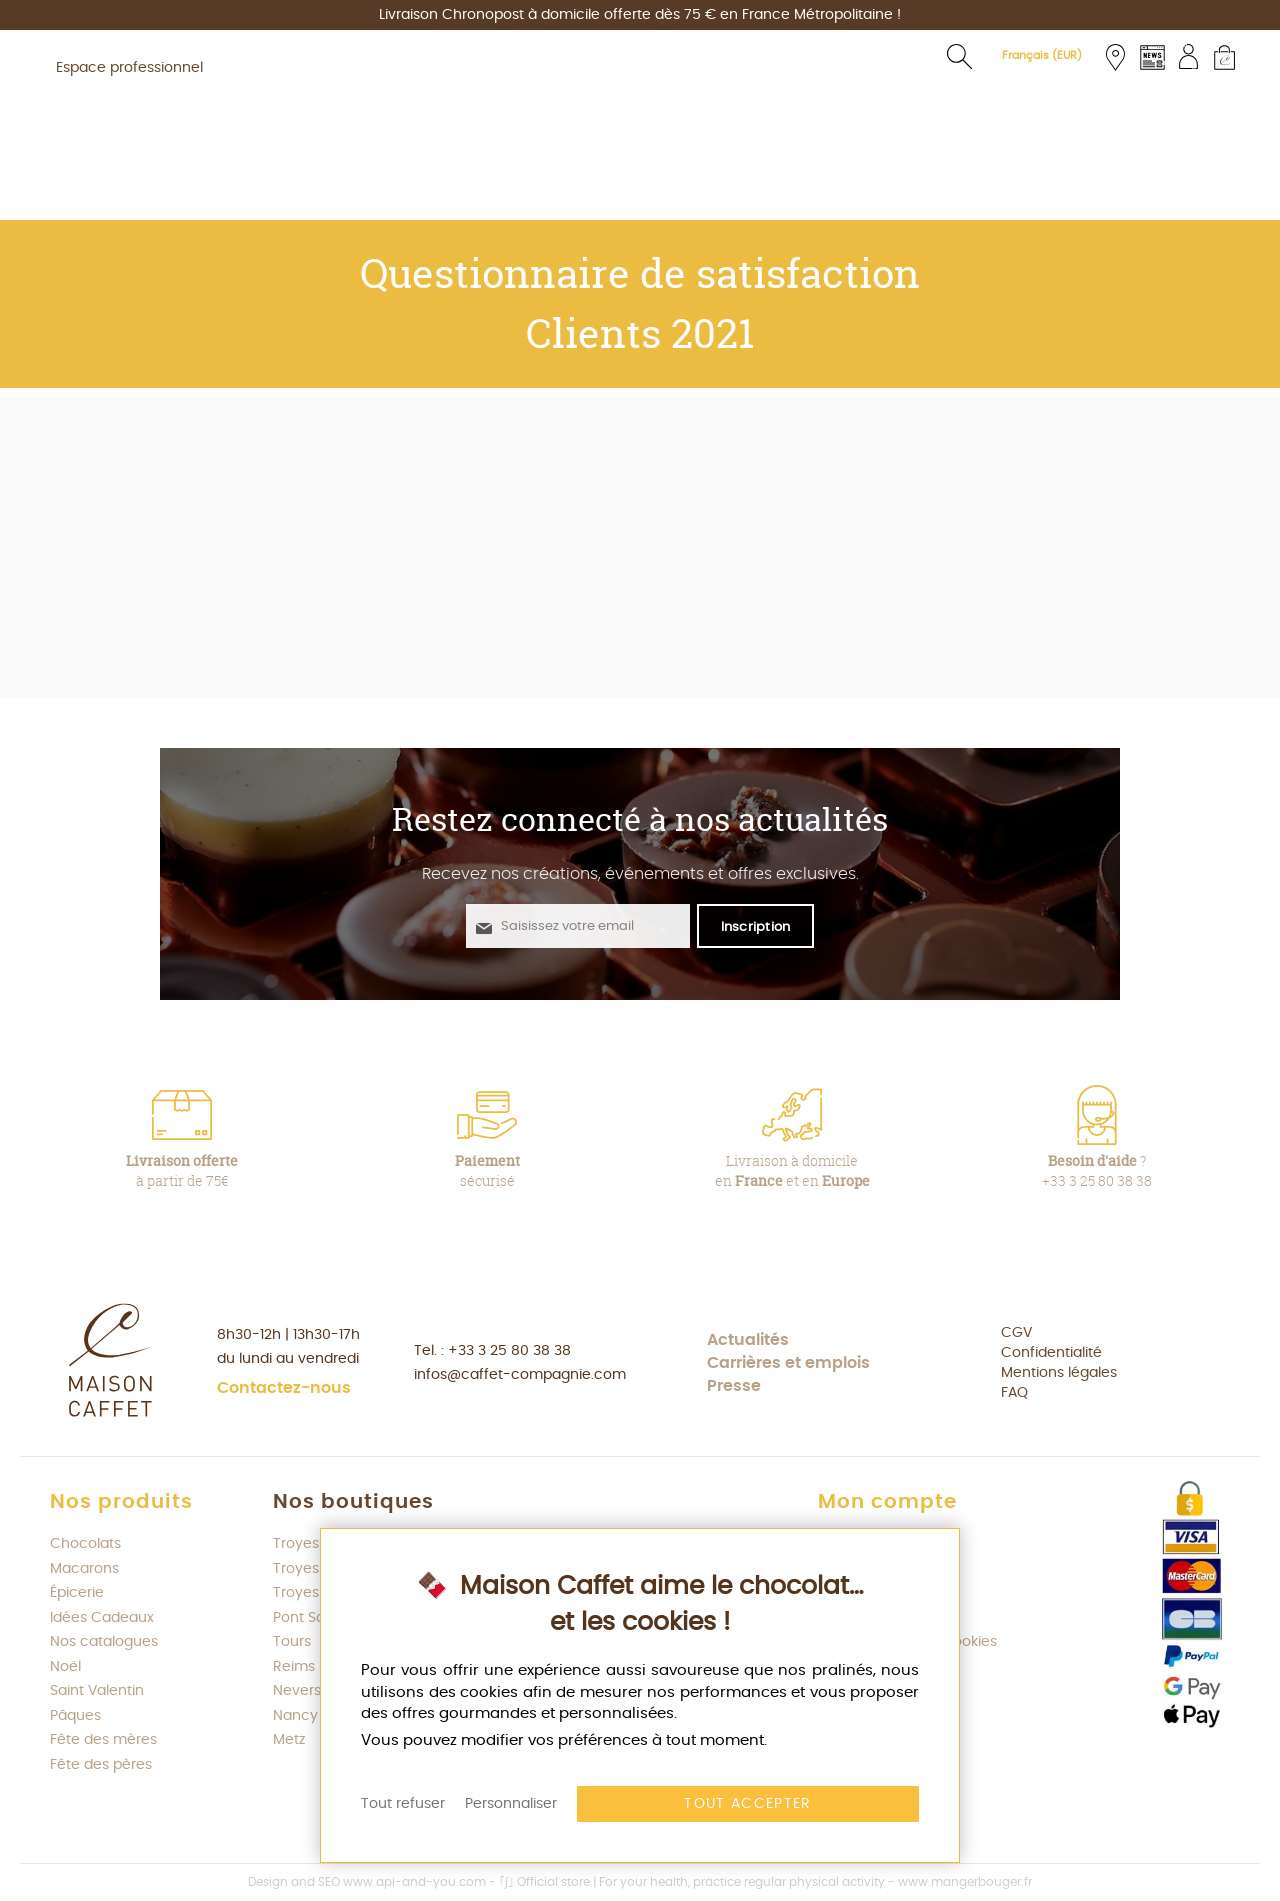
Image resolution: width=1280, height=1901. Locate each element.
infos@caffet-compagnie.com (520, 1375)
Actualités (748, 1340)
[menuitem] (266, 192)
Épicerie (77, 1593)
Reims (294, 1667)
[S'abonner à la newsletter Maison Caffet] (756, 926)
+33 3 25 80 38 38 (509, 1351)
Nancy (295, 1716)
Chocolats (85, 1544)
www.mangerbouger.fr (965, 1882)
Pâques (75, 1716)
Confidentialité (1051, 1353)
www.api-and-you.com (414, 1882)
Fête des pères (101, 1765)
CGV (1016, 1333)
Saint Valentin (97, 1691)
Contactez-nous (284, 1388)
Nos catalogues (104, 1642)
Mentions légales (1059, 1373)
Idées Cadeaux (102, 1618)
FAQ (1014, 1393)
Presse (734, 1386)
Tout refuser (403, 1804)
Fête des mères (103, 1740)
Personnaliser (511, 1804)
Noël (65, 1667)
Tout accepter (748, 1804)
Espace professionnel (129, 68)
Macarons (84, 1569)
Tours (292, 1642)
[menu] (640, 192)
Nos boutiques (353, 1502)
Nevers (297, 1691)
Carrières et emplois (788, 1363)
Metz (289, 1740)
